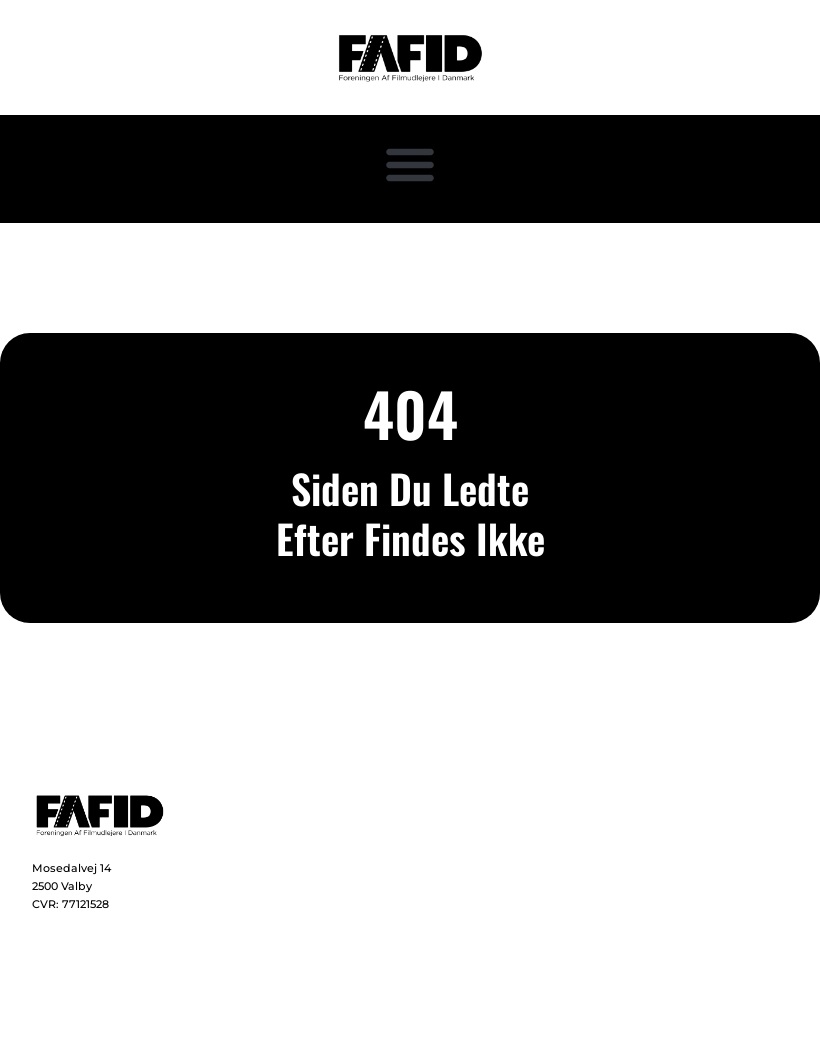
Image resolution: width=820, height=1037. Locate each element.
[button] (410, 164)
